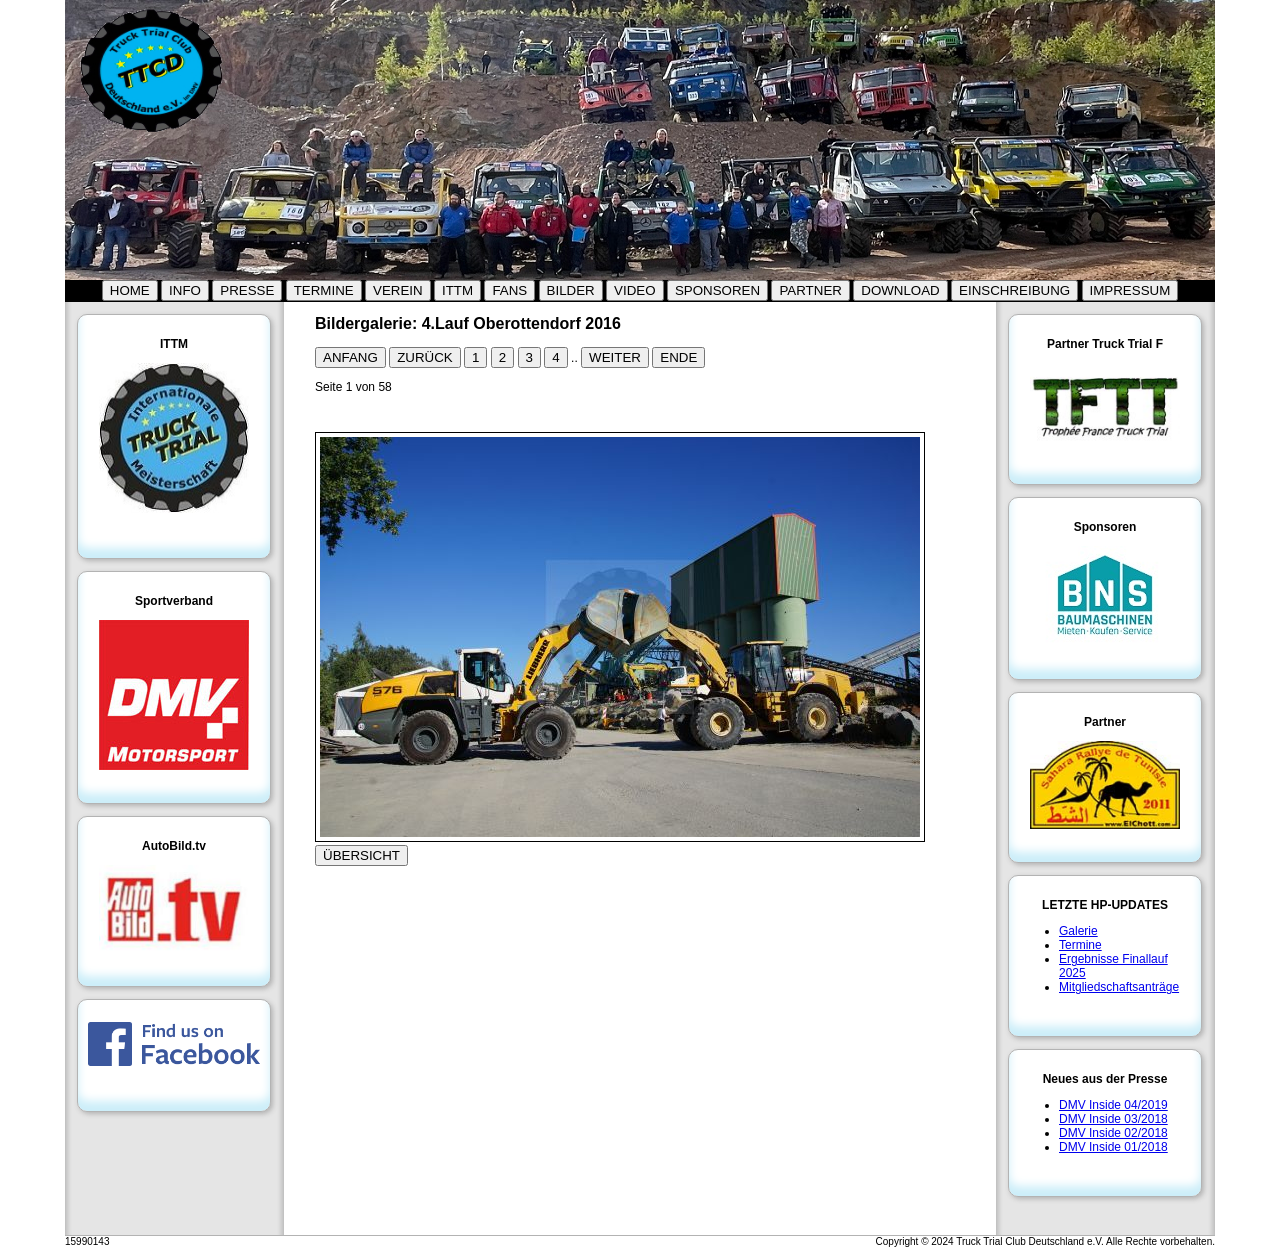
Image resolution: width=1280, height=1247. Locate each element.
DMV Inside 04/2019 (1113, 1105)
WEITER (615, 357)
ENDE (678, 357)
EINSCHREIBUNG (1014, 290)
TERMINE (324, 290)
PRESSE (247, 290)
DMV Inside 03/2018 (1113, 1119)
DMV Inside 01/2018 (1113, 1147)
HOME (130, 290)
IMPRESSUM (1130, 290)
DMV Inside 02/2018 (1113, 1133)
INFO (185, 290)
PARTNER (810, 290)
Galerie (1078, 931)
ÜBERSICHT (361, 855)
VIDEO (634, 290)
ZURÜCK (425, 357)
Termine (1080, 945)
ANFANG (350, 357)
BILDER (571, 290)
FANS (509, 290)
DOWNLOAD (900, 290)
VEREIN (398, 290)
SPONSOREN (717, 290)
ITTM (457, 290)
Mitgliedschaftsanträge (1119, 987)
